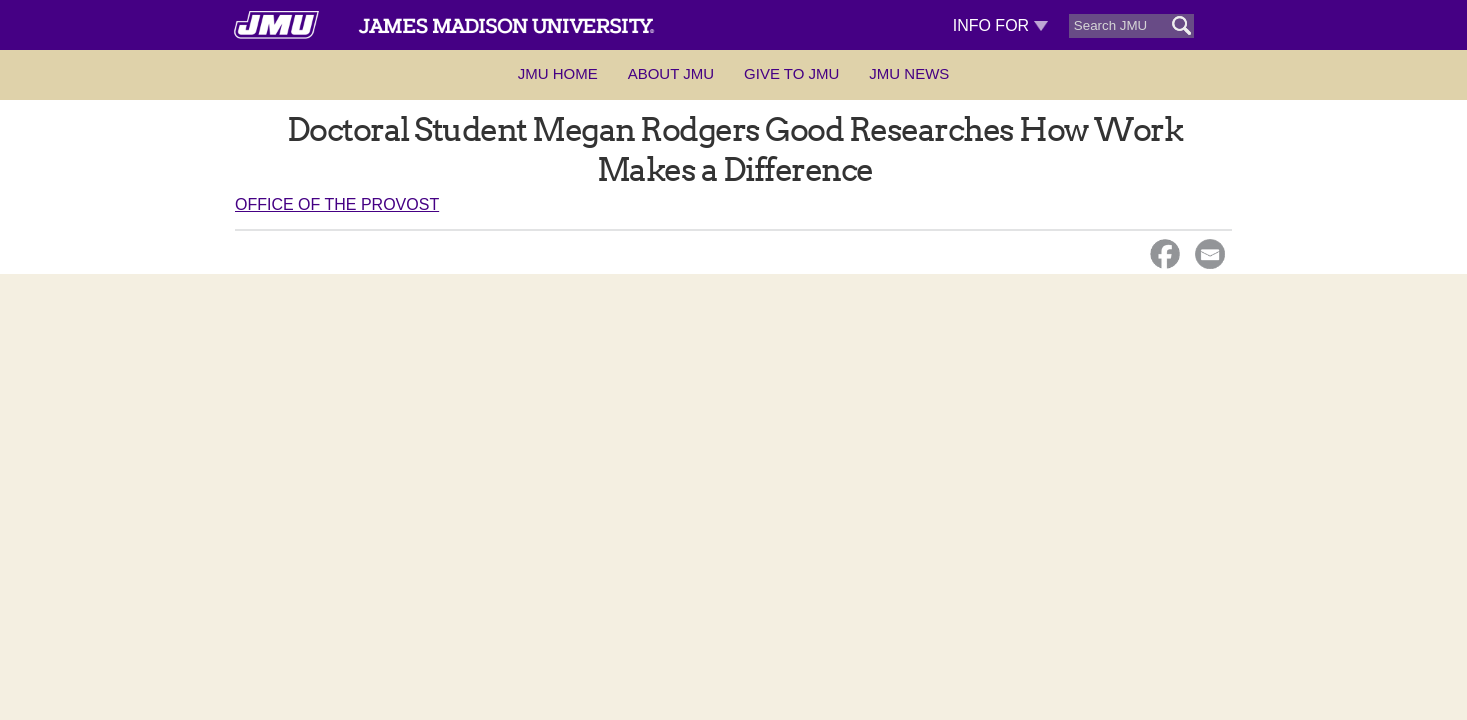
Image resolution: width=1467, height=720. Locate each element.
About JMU (671, 73)
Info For (1000, 25)
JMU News (909, 73)
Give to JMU (791, 73)
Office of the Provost (337, 204)
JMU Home (558, 73)
